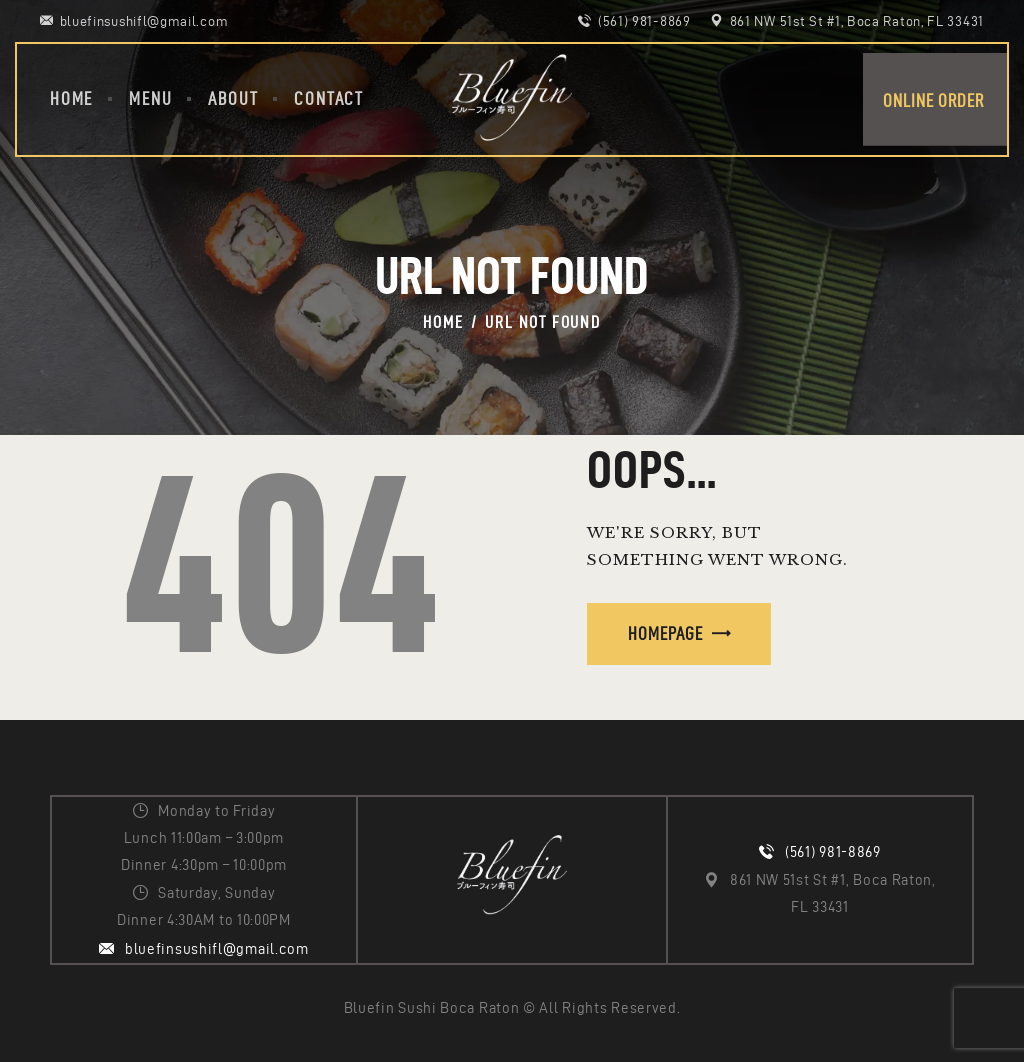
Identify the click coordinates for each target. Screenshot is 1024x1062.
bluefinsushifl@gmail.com (217, 949)
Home (443, 322)
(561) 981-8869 (833, 852)
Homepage (665, 633)
